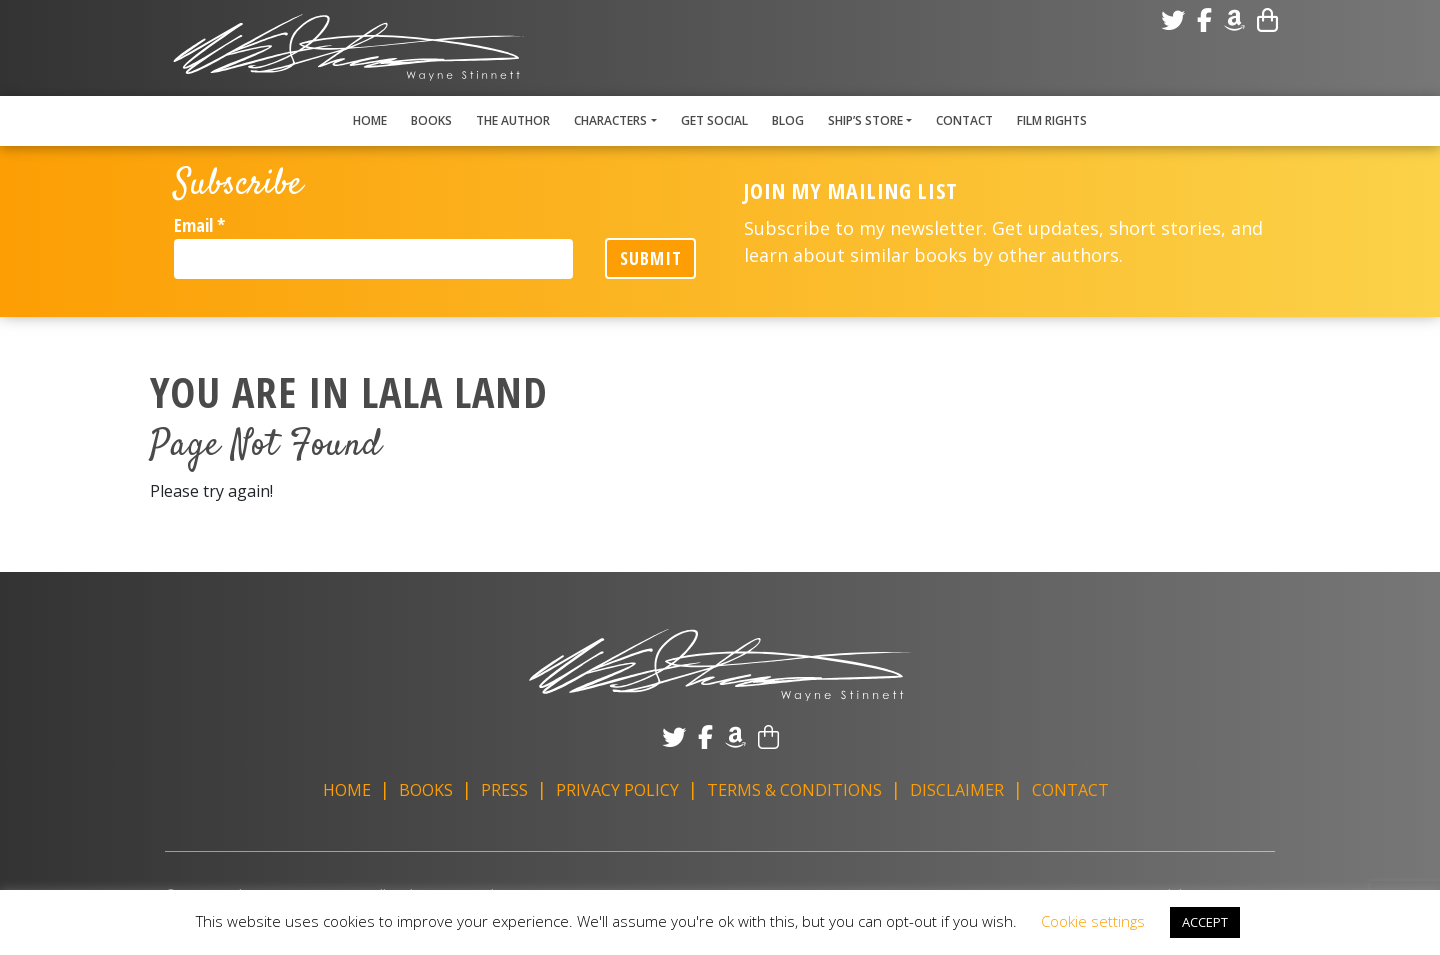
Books (431, 120)
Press (504, 790)
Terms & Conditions (794, 790)
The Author (513, 120)
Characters (610, 120)
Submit (651, 258)
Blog (788, 120)
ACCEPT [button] (1205, 922)
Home (370, 120)
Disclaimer (957, 790)
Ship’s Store (865, 120)
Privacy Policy (617, 790)
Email (199, 225)
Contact (964, 120)
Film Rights (1052, 120)
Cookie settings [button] (1093, 921)
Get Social (714, 120)
